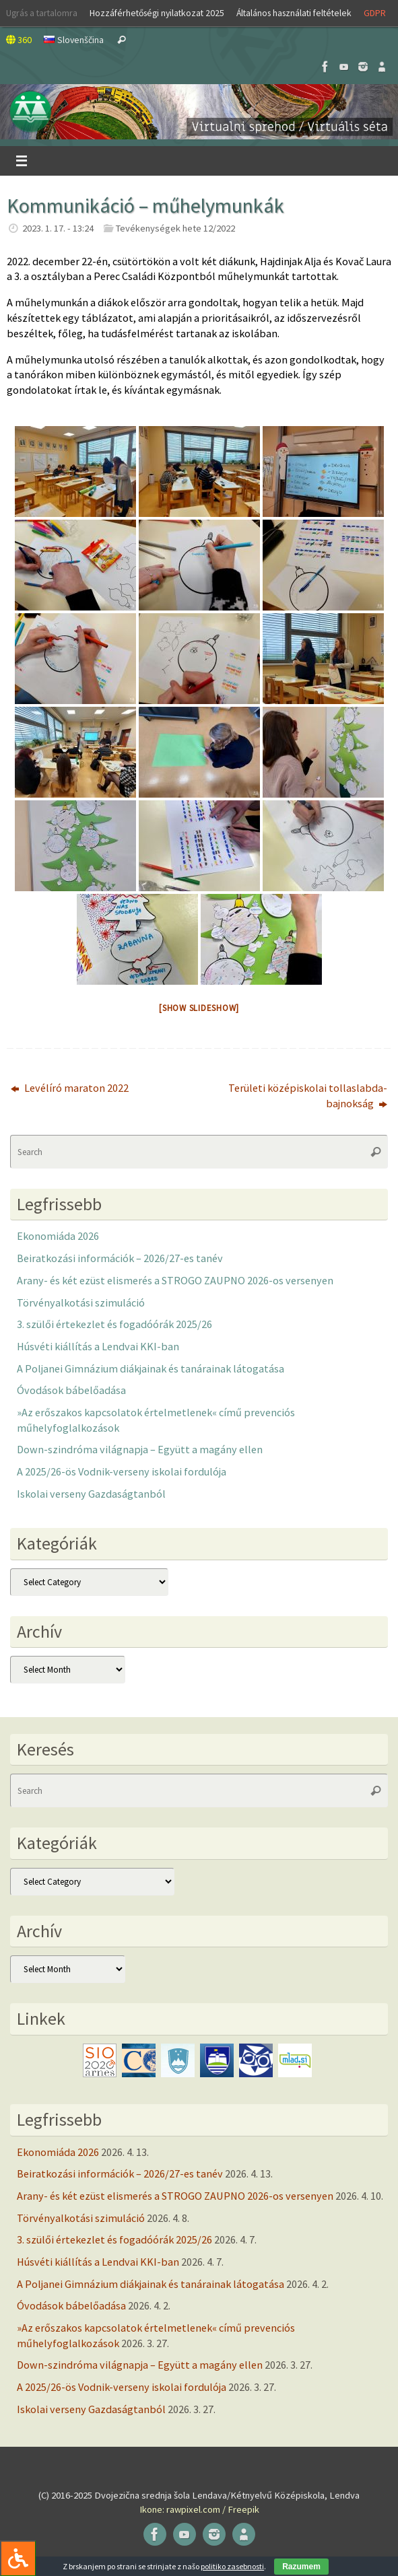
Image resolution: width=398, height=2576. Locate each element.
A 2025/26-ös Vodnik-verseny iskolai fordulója (121, 1471)
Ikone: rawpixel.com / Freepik (199, 2509)
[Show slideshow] (199, 1008)
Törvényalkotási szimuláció (81, 1302)
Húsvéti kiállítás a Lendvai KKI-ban (98, 1346)
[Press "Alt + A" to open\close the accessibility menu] (18, 2558)
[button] (199, 111)
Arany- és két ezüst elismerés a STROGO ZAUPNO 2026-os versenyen (175, 1280)
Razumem (301, 2566)
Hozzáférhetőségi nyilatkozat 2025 (157, 13)
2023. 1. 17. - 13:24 (58, 228)
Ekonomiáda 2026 (58, 1236)
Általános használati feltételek (294, 13)
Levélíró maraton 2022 (70, 1087)
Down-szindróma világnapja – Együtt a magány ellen (140, 1449)
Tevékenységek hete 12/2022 (175, 228)
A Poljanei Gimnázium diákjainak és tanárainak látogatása (150, 1368)
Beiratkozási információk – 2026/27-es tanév (120, 1258)
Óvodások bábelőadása (71, 1390)
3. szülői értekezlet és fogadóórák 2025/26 (114, 1324)
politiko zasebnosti (232, 2566)
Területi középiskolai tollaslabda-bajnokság (307, 1095)
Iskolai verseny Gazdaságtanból (91, 1493)
